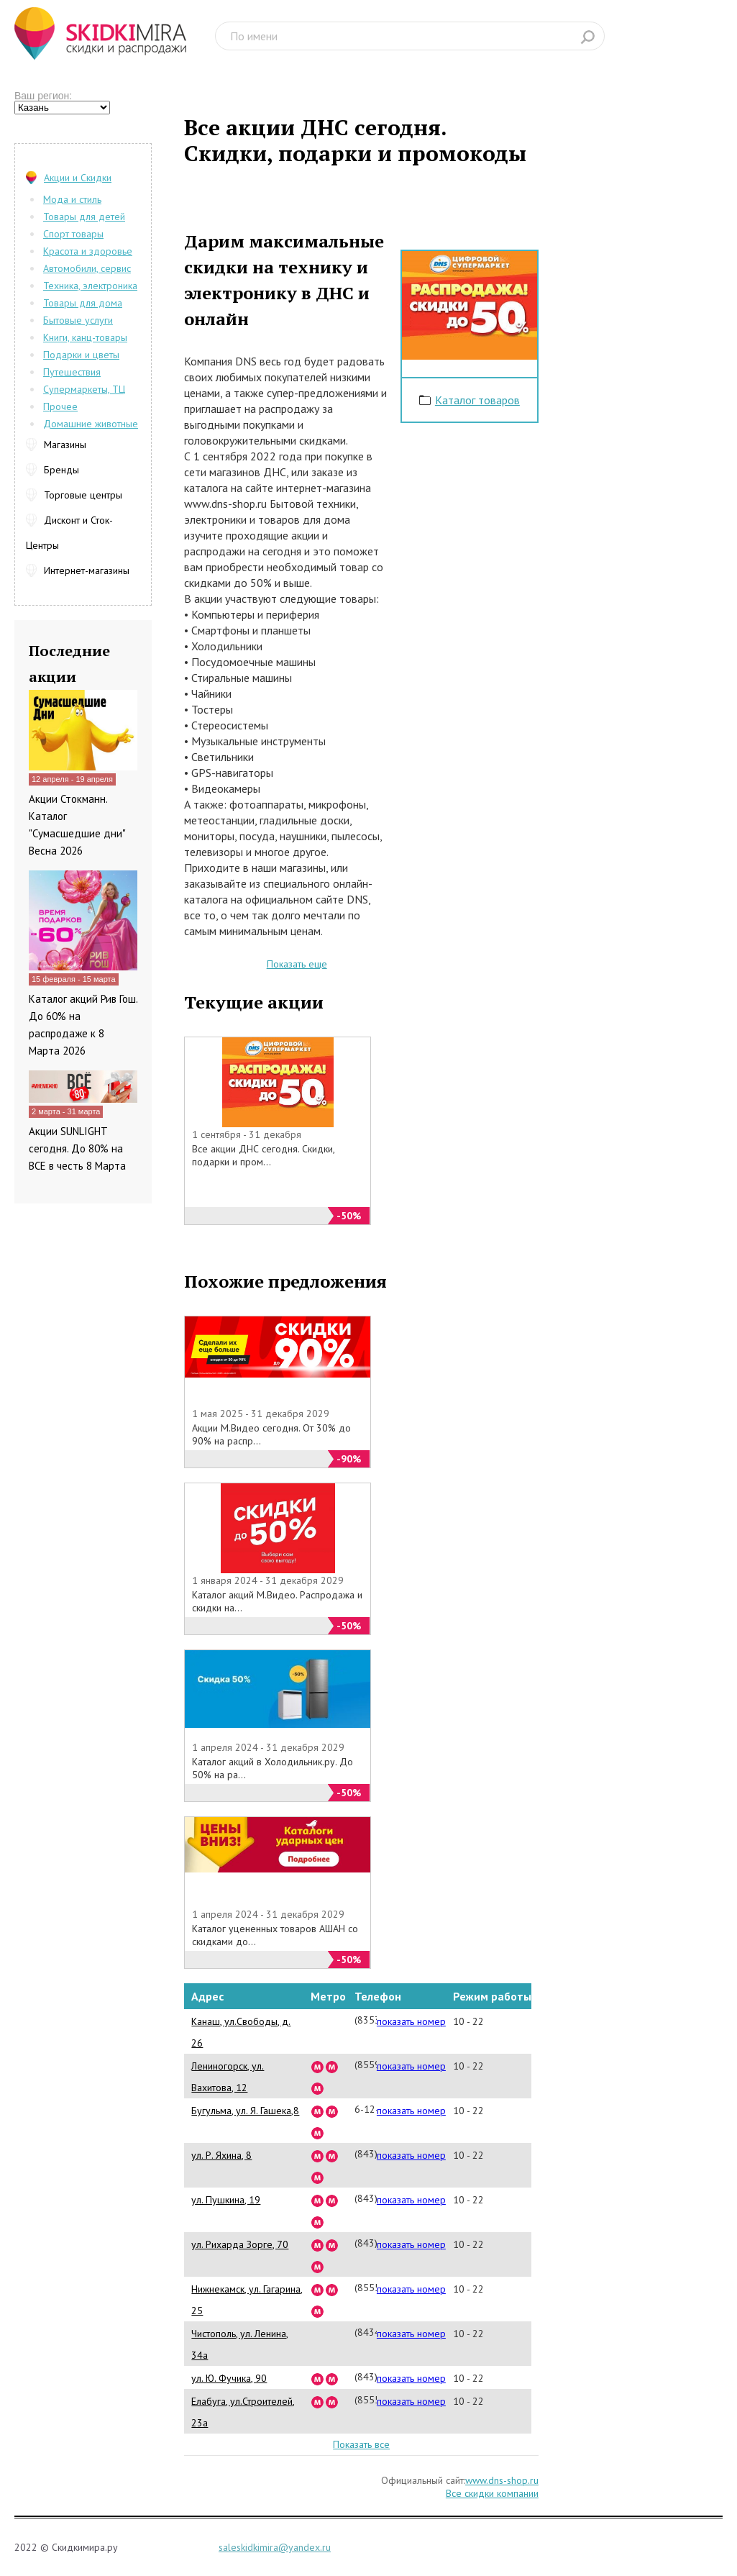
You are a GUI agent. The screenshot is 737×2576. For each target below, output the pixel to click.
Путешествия (72, 371)
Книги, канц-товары (85, 337)
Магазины (65, 444)
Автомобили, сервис (87, 268)
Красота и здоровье (87, 251)
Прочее (60, 406)
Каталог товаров (477, 400)
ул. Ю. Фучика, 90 (229, 2378)
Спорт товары (73, 233)
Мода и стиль (72, 199)
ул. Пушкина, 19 (225, 2199)
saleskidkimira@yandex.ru (275, 2547)
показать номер (411, 2021)
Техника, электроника (90, 285)
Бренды (61, 469)
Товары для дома (82, 302)
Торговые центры (83, 494)
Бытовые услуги (78, 320)
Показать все (361, 2444)
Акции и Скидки (77, 177)
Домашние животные (90, 423)
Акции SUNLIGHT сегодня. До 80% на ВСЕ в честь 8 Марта (77, 1148)
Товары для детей (84, 216)
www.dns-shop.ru (502, 2480)
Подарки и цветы (81, 354)
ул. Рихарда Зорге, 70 (239, 2244)
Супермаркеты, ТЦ (84, 389)
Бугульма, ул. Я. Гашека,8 (245, 2110)
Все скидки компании (492, 2493)
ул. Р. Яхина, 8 (221, 2155)
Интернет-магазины (86, 570)
